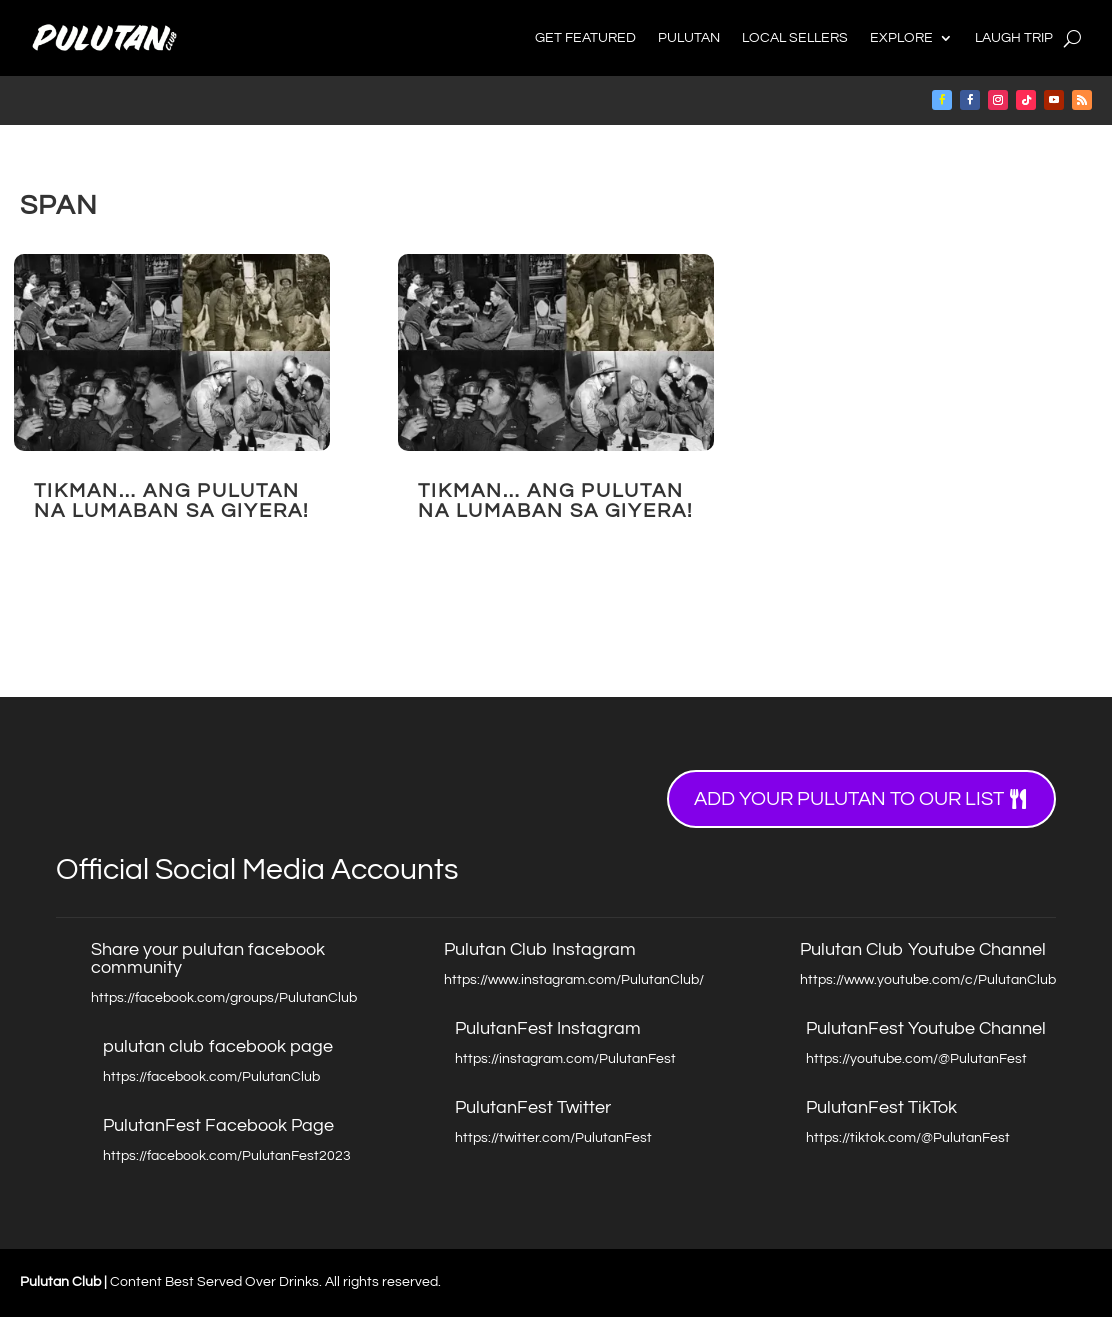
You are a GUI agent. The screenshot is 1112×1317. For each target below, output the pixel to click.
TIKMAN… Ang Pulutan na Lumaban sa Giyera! (171, 501)
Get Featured (585, 38)
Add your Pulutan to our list (849, 799)
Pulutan (689, 38)
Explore (901, 38)
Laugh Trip (1014, 38)
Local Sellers (795, 38)
